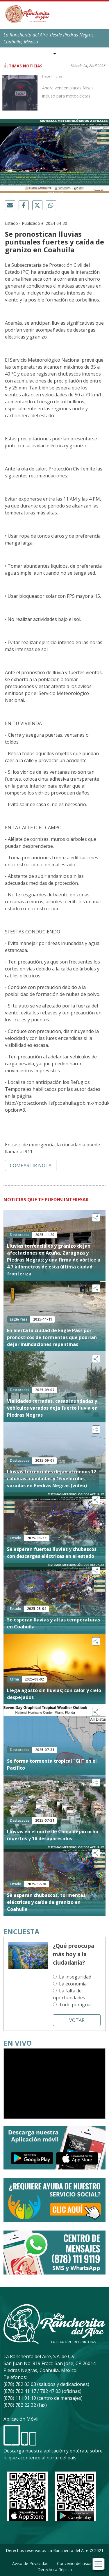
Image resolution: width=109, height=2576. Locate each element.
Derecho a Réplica (54, 2569)
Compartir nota (30, 1165)
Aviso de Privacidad (30, 2563)
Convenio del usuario (77, 2563)
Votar (77, 2020)
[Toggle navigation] (98, 2564)
